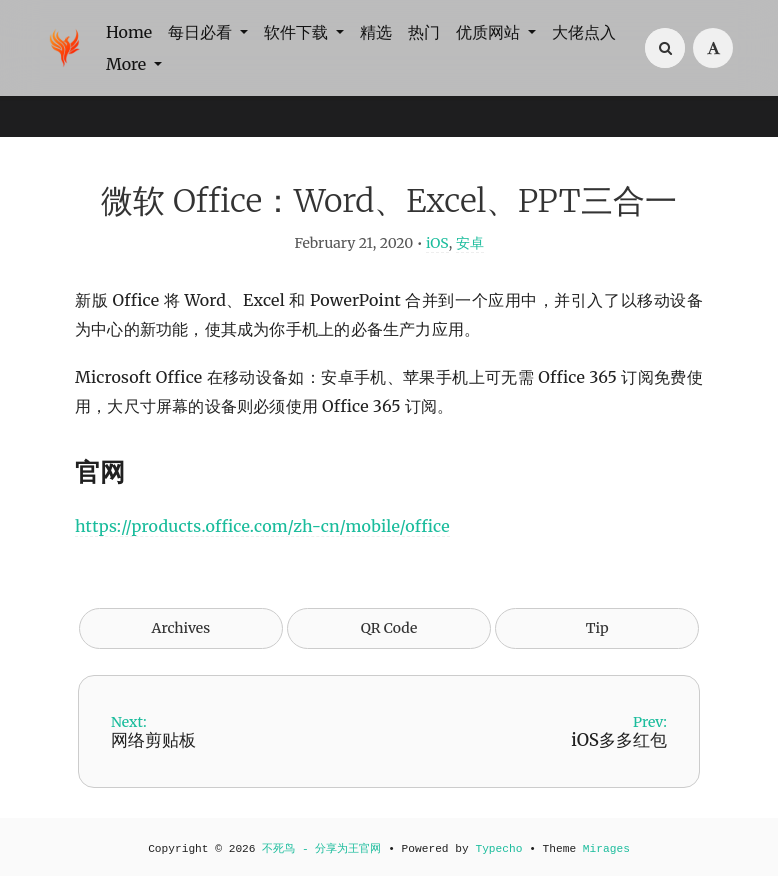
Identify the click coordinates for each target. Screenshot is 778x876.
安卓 (470, 243)
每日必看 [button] (202, 32)
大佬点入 (584, 32)
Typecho (498, 849)
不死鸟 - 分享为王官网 (321, 849)
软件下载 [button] (298, 32)
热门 (424, 32)
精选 (376, 32)
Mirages (606, 849)
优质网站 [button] (490, 32)
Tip (597, 628)
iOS (437, 243)
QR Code (389, 628)
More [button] (128, 64)
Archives (181, 628)
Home (129, 32)
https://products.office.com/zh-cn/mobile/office (262, 526)
